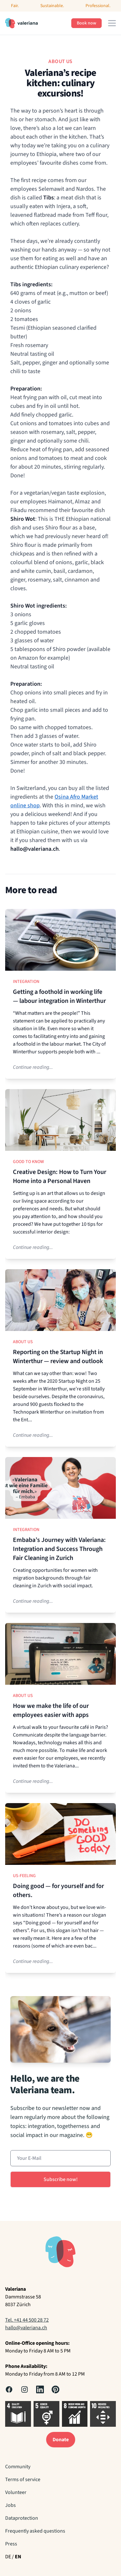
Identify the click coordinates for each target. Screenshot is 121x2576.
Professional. (98, 6)
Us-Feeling (24, 1876)
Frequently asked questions (35, 2531)
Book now (86, 23)
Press (11, 2543)
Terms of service (22, 2479)
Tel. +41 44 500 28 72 (27, 2320)
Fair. (15, 6)
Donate (61, 2439)
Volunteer (15, 2492)
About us (23, 1342)
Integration (26, 981)
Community (17, 2466)
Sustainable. (52, 6)
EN (18, 2556)
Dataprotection (21, 2518)
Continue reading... (33, 1067)
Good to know (28, 1162)
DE (8, 2556)
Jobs (10, 2505)
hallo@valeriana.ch (26, 2327)
